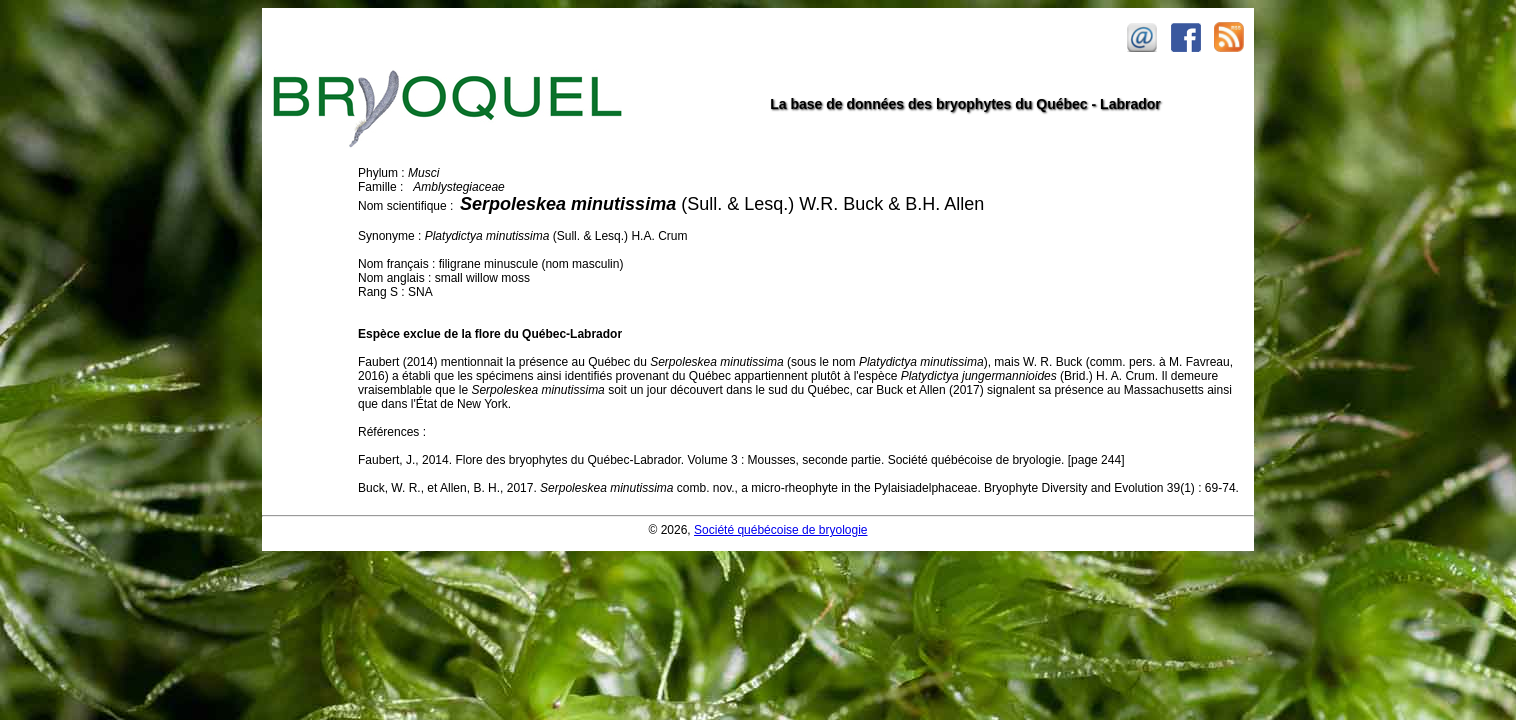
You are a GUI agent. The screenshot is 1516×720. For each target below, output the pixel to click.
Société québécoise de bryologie (780, 530)
